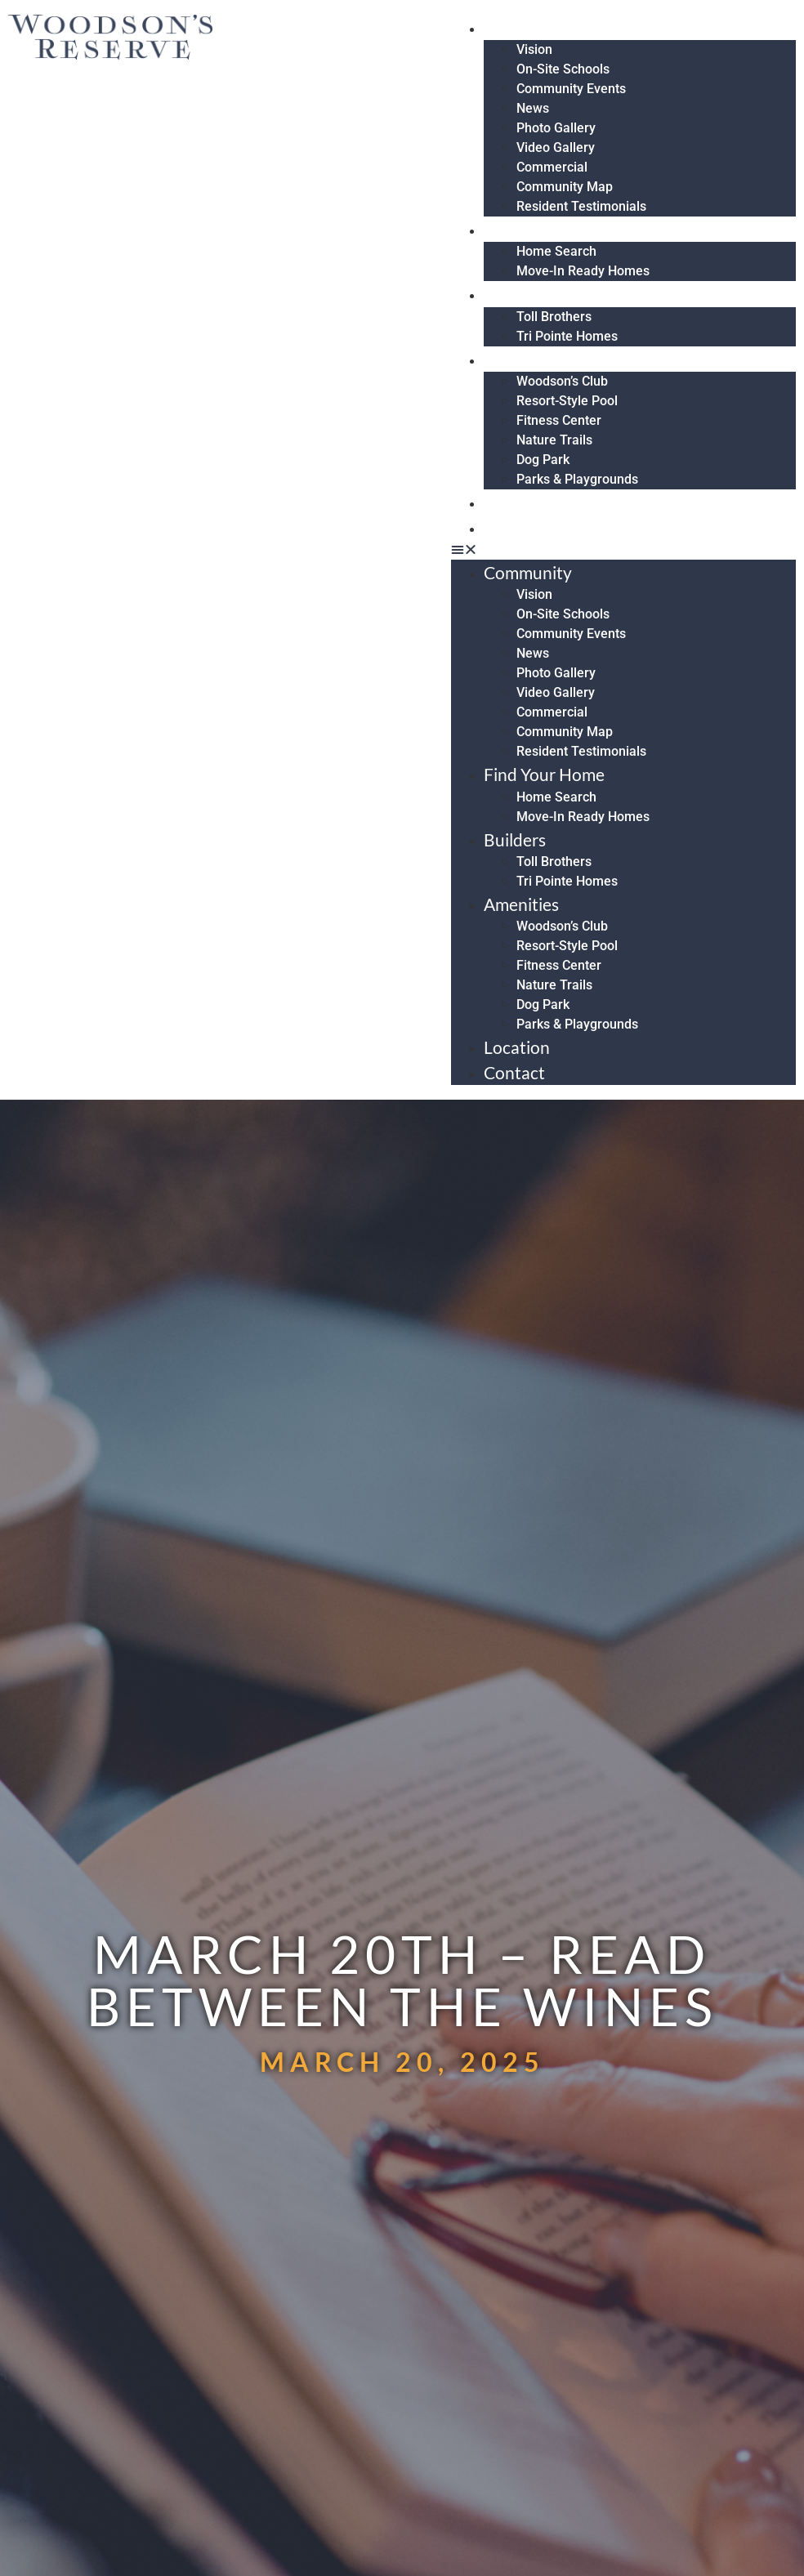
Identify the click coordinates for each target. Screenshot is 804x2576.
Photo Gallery (556, 128)
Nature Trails (554, 440)
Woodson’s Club (562, 381)
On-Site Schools (563, 69)
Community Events (571, 88)
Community (538, 27)
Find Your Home (554, 229)
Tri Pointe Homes (567, 336)
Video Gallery (555, 147)
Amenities (531, 359)
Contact (524, 527)
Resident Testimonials (581, 206)
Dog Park (543, 459)
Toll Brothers (554, 316)
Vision (534, 49)
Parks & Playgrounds (577, 479)
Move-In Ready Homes (583, 271)
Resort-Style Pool (567, 400)
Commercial (551, 167)
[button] (623, 550)
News (532, 108)
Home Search (556, 251)
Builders (525, 293)
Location (527, 502)
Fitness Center (558, 420)
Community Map (564, 186)
